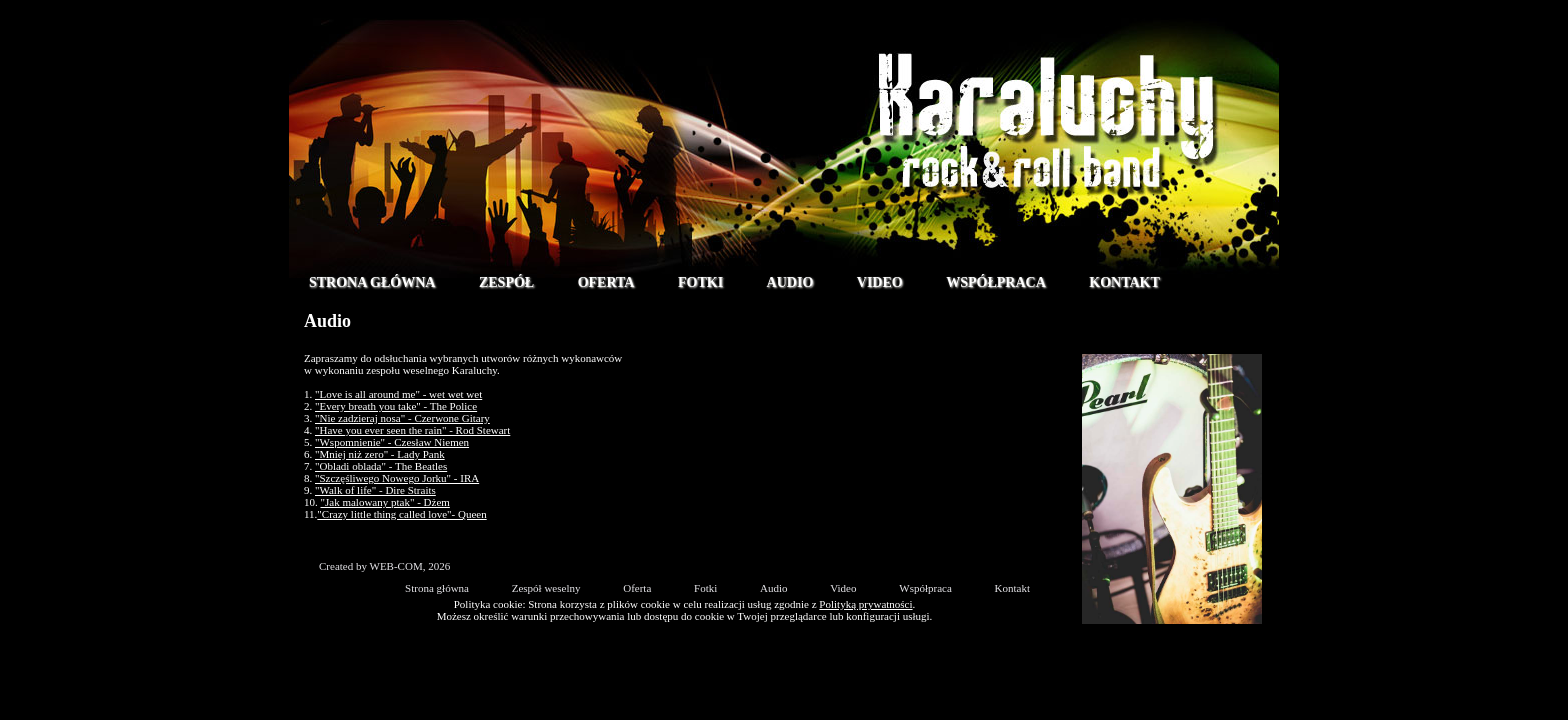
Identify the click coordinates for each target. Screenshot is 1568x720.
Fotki (700, 282)
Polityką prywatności (865, 604)
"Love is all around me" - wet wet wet (398, 394)
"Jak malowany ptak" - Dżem (385, 502)
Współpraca (996, 282)
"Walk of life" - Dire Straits (375, 490)
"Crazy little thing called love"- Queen (401, 514)
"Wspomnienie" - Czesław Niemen (392, 442)
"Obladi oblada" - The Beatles (381, 466)
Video (880, 282)
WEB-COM (396, 566)
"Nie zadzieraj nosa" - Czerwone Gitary (402, 418)
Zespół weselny (546, 588)
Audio (790, 282)
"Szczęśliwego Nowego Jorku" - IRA (397, 478)
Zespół (506, 282)
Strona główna (372, 282)
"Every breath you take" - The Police (396, 406)
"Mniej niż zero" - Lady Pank (380, 454)
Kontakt (1124, 282)
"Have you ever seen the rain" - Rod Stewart (412, 430)
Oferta (606, 282)
